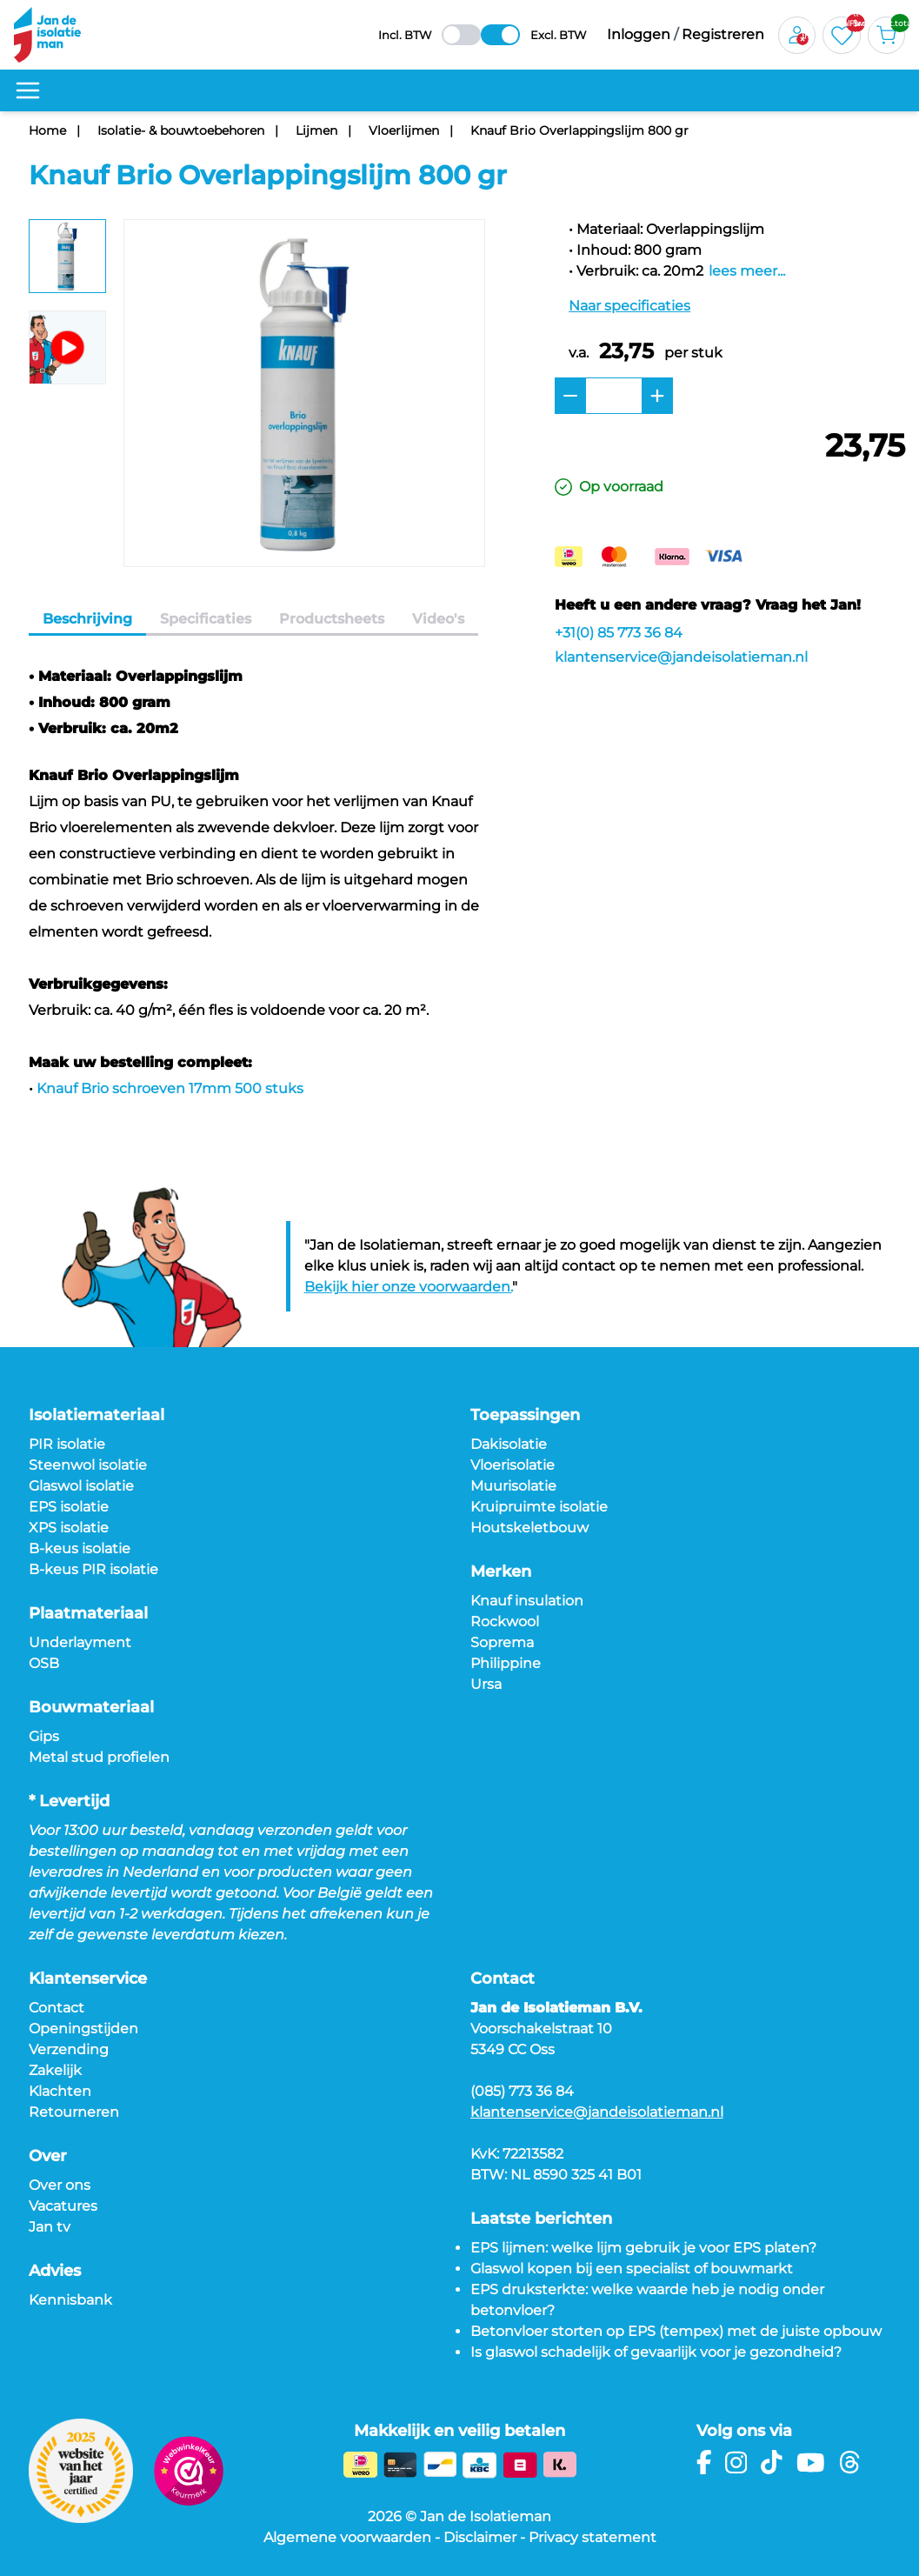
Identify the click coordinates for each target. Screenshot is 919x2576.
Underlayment (80, 1642)
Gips (44, 1736)
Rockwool (504, 1621)
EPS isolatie (69, 1506)
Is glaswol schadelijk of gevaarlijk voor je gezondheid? (656, 2352)
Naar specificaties (629, 305)
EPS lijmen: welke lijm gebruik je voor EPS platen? (643, 2247)
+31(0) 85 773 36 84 (619, 632)
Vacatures (63, 2206)
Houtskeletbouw (529, 1527)
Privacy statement (592, 2537)
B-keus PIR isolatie (93, 1569)
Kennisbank (70, 2300)
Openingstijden (83, 2028)
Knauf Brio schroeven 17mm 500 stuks (170, 1088)
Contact (56, 2007)
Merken (500, 1571)
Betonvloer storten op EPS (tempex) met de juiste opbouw (676, 2331)
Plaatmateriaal (88, 1613)
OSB (44, 1663)
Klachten (60, 2091)
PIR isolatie (67, 1444)
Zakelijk (55, 2070)
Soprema (502, 1642)
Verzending (69, 2049)
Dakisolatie (508, 1444)
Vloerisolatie (512, 1465)
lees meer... (747, 271)
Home (47, 130)
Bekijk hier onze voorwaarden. (408, 1286)
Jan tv (49, 2227)
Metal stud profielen (99, 1757)
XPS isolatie (69, 1527)
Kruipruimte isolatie (539, 1506)
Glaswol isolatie (81, 1486)
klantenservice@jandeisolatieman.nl (681, 657)
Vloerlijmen (404, 130)
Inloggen (638, 34)
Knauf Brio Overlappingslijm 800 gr (579, 130)
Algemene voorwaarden (347, 2537)
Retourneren (74, 2112)
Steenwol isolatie (88, 1465)
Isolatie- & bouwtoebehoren (180, 130)
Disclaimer (479, 2537)
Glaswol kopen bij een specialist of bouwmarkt (631, 2268)
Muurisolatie (513, 1486)
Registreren (723, 34)
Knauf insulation (526, 1600)
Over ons (59, 2185)
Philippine (505, 1663)
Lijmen (316, 130)
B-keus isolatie (79, 1548)
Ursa (486, 1684)
